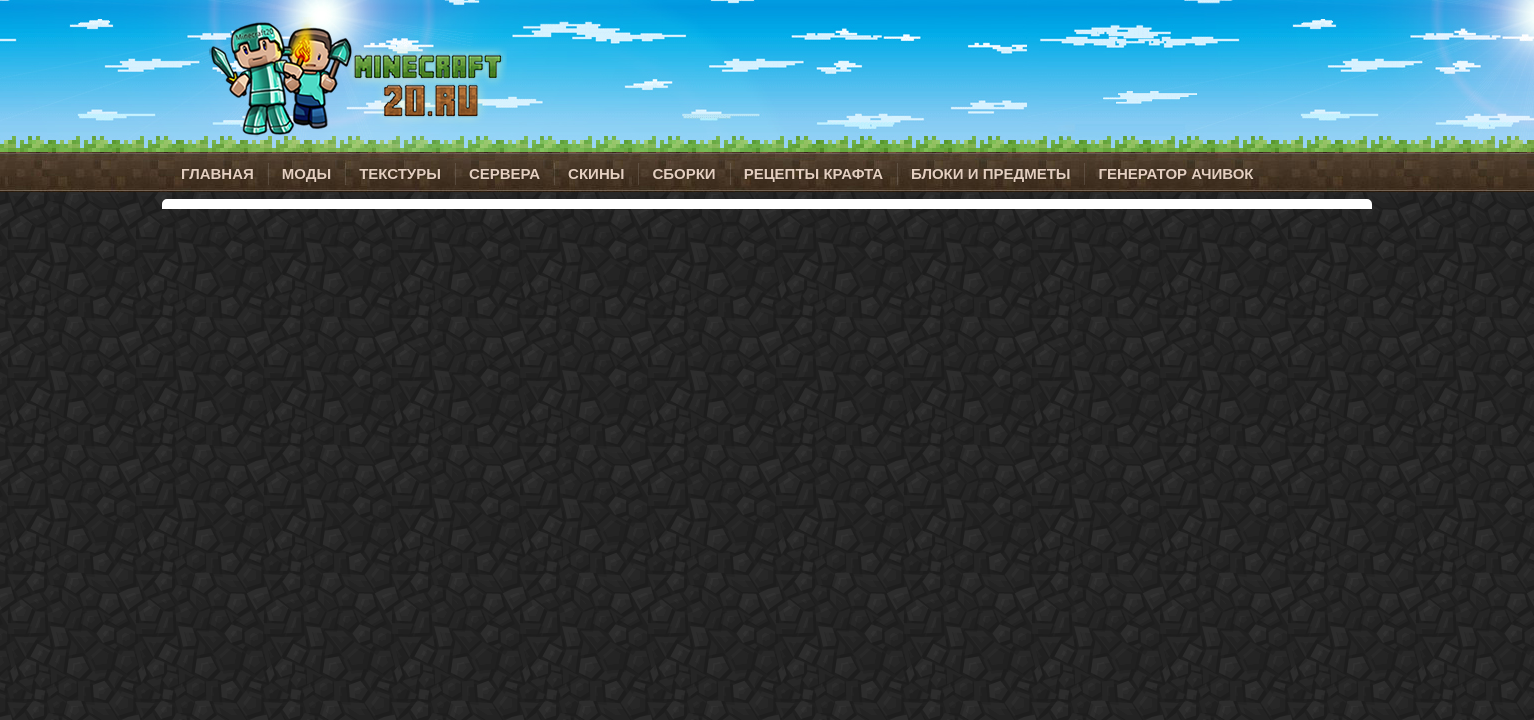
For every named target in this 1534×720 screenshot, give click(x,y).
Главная (217, 173)
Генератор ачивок (1175, 173)
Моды (306, 173)
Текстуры (400, 173)
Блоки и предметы (990, 173)
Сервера (504, 173)
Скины (596, 173)
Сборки (683, 173)
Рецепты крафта (813, 173)
